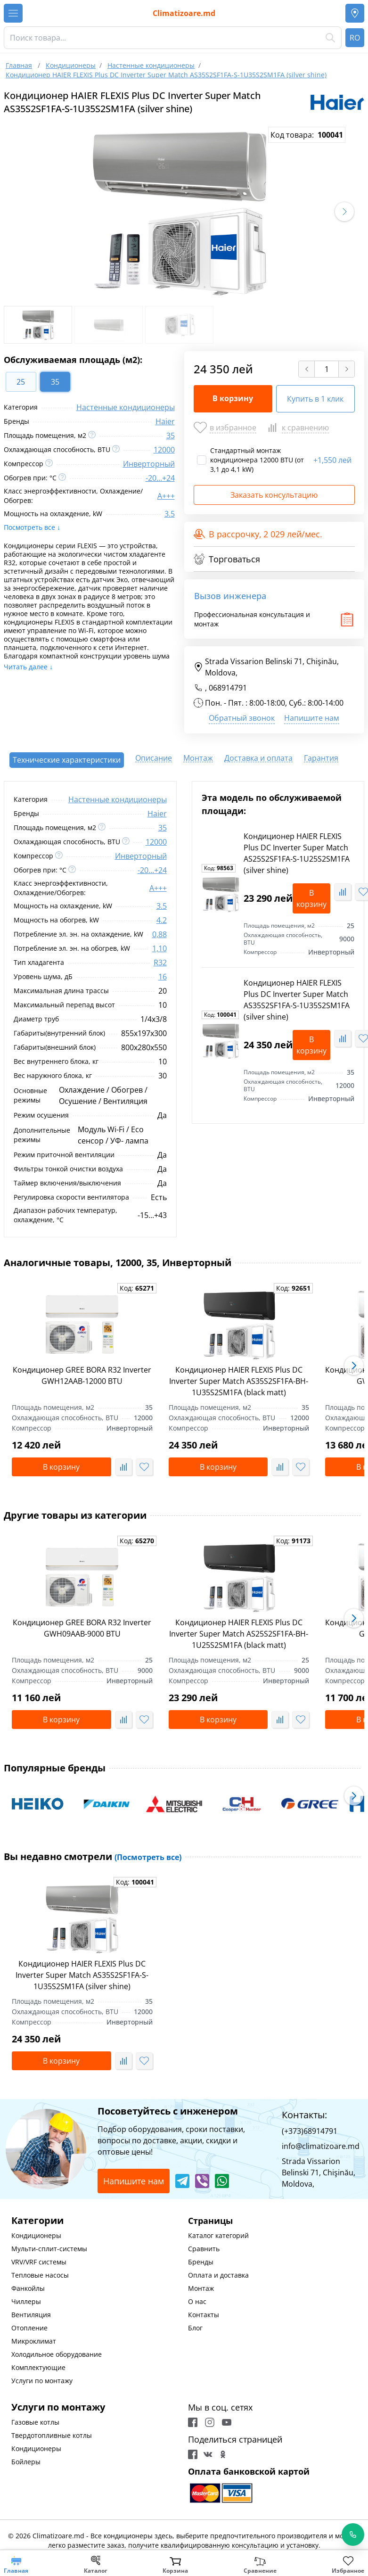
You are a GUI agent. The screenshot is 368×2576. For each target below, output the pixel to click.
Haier (165, 421)
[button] (344, 211)
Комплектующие (38, 2367)
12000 (164, 449)
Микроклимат (33, 2341)
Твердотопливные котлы (51, 2435)
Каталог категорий (218, 2235)
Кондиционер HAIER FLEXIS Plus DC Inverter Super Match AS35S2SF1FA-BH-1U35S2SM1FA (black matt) (238, 1381)
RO (355, 38)
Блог (195, 2327)
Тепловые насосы (40, 2275)
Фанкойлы (28, 2288)
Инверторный (149, 464)
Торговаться (227, 559)
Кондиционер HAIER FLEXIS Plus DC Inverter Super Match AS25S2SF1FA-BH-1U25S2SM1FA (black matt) (238, 1633)
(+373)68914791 (309, 2131)
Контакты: (304, 2114)
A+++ (166, 496)
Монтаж (201, 2288)
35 (170, 435)
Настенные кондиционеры (125, 407)
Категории (37, 2220)
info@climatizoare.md (321, 2146)
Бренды (200, 2261)
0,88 (159, 934)
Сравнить (204, 2248)
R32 (160, 962)
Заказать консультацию (274, 495)
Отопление (29, 2327)
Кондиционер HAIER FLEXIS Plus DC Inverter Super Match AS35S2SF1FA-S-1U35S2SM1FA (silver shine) (82, 1975)
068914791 (228, 688)
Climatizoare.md (184, 13)
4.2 (161, 920)
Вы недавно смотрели (92, 1856)
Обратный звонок (242, 718)
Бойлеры (26, 2461)
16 (162, 976)
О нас (197, 2301)
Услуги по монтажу (42, 2380)
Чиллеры (26, 2301)
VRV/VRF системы (38, 2261)
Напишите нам (311, 718)
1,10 (159, 948)
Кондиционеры (36, 2235)
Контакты (203, 2314)
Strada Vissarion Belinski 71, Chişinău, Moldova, (266, 667)
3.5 (169, 514)
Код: (218, 868)
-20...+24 (160, 478)
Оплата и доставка (218, 2275)
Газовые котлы (35, 2422)
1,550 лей (332, 460)
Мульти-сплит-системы (49, 2248)
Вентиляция (31, 2314)
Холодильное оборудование (56, 2354)
